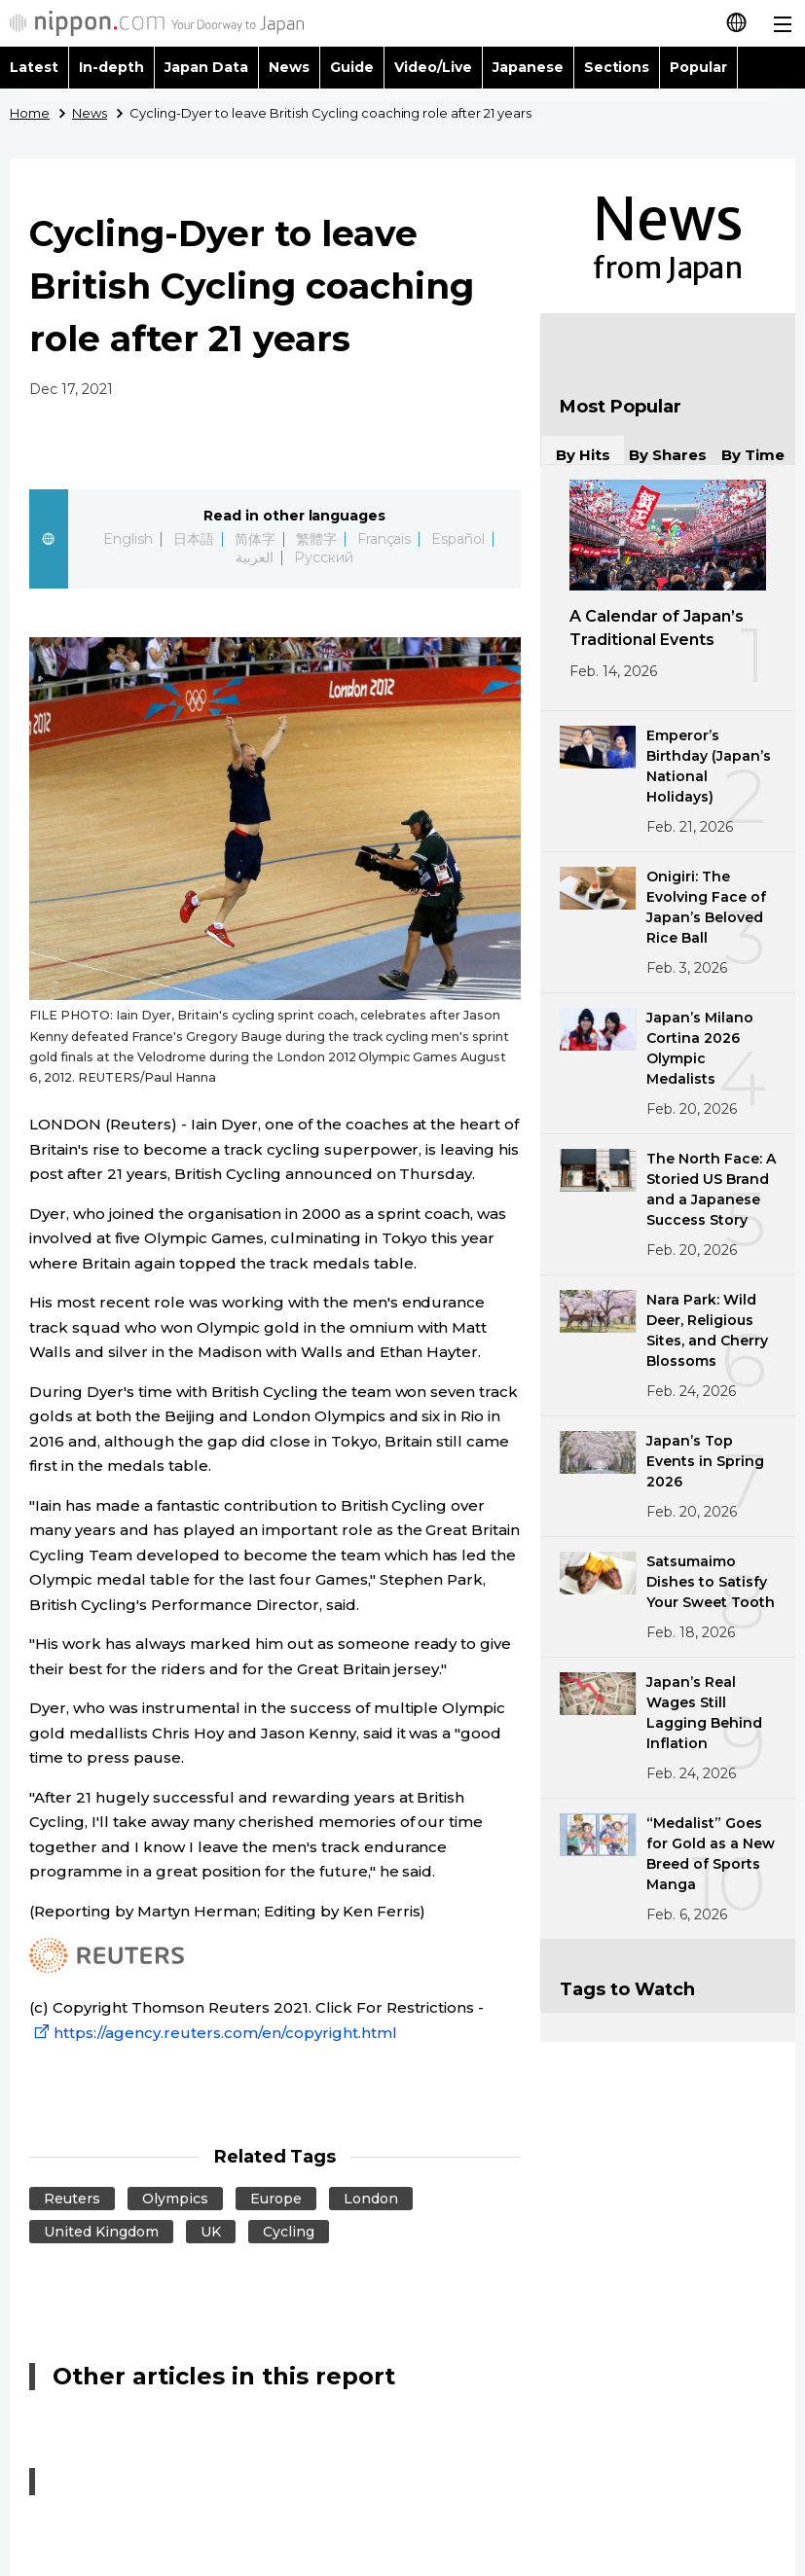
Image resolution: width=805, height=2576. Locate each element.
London (371, 2198)
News (289, 67)
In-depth (111, 67)
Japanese (528, 67)
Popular (698, 67)
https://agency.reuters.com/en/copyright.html (213, 2032)
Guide (352, 67)
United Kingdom (101, 2231)
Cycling (288, 2231)
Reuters (72, 2198)
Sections (617, 67)
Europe (276, 2198)
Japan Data (206, 67)
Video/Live (433, 67)
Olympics (175, 2198)
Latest (34, 67)
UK (211, 2231)
